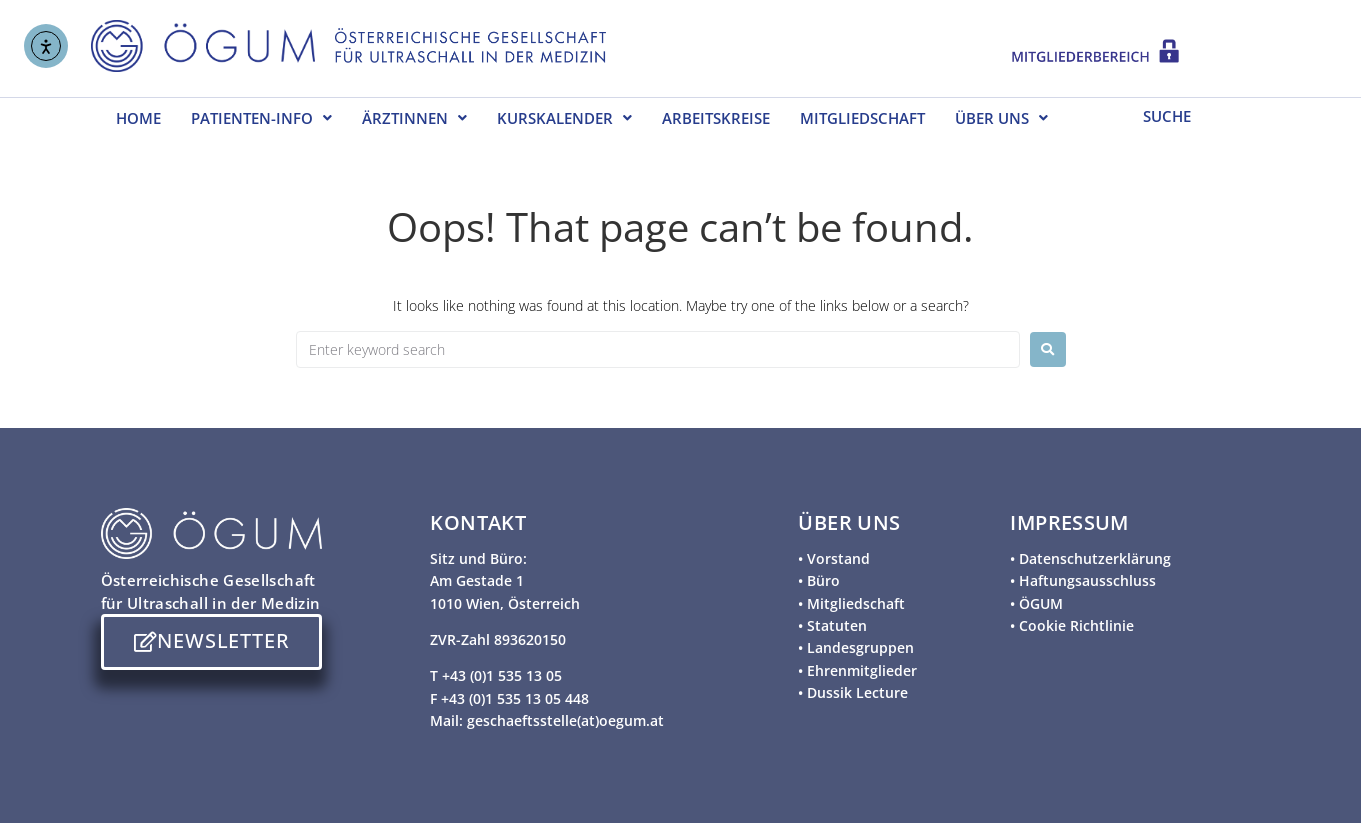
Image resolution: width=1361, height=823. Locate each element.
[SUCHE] (1192, 115)
